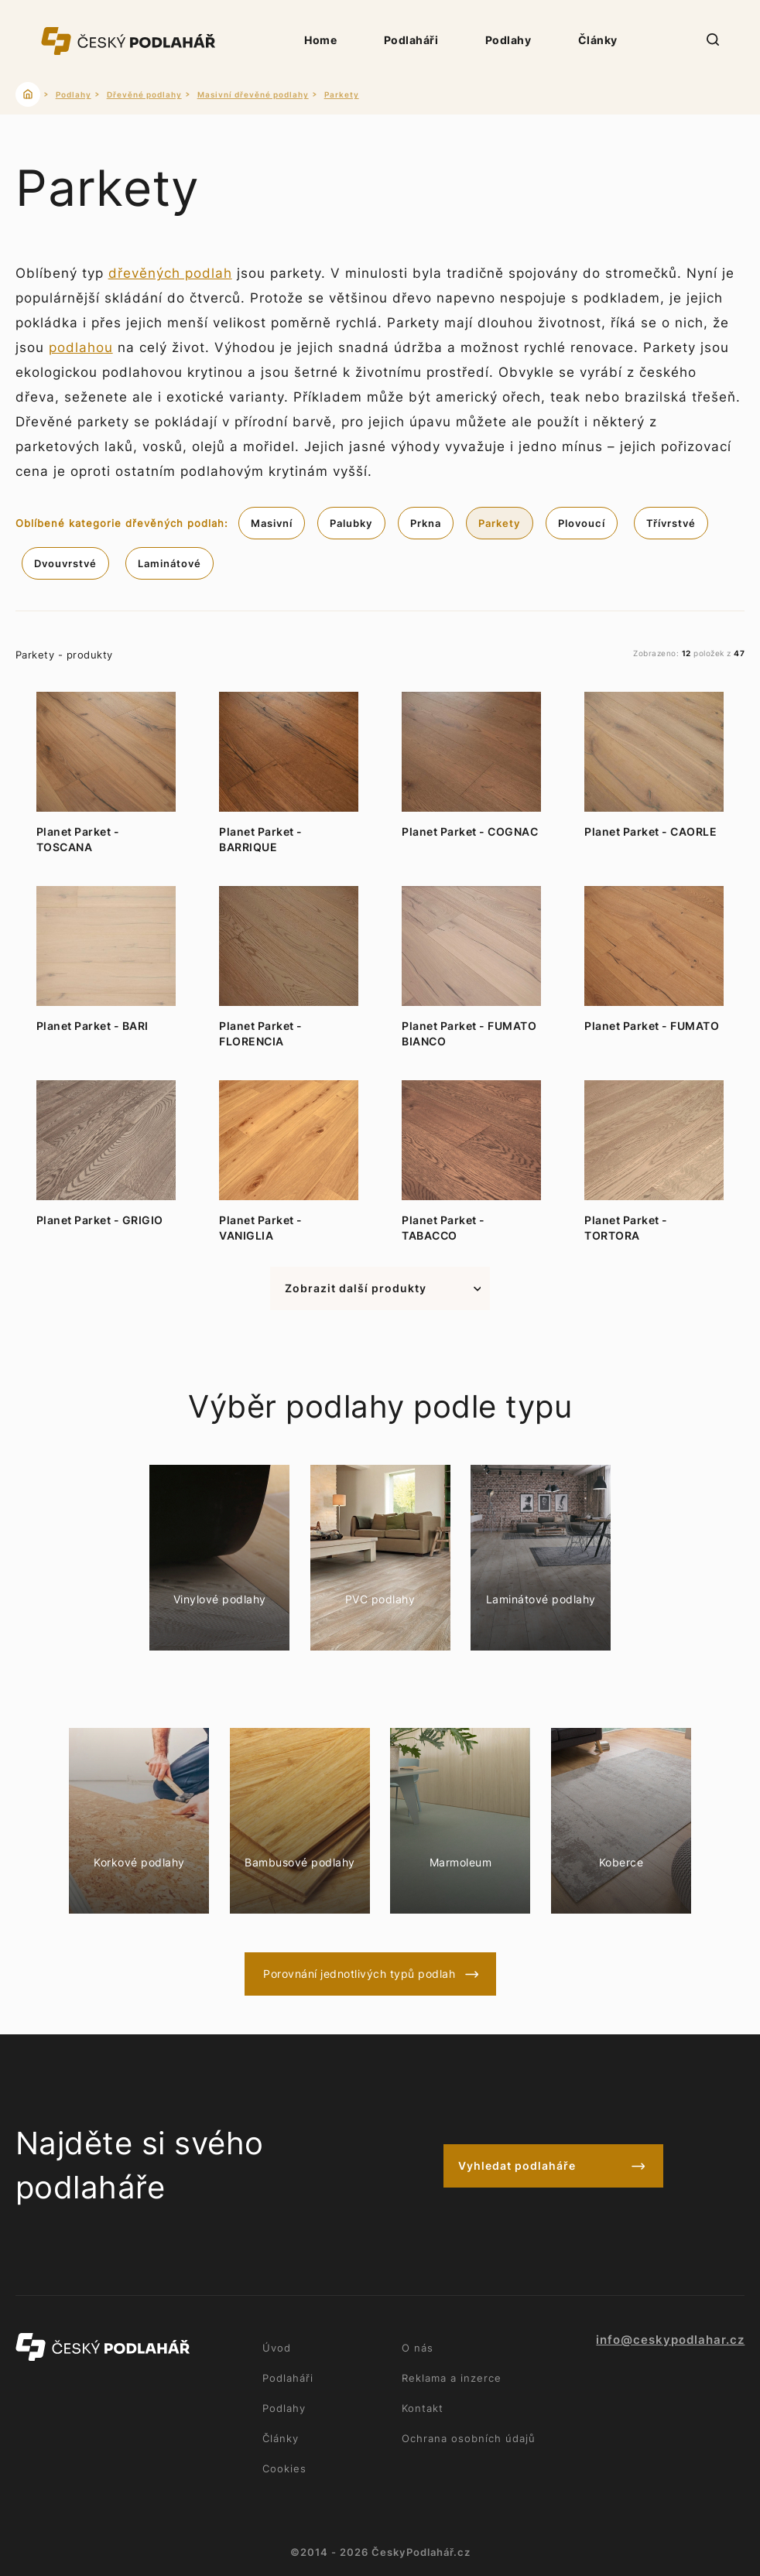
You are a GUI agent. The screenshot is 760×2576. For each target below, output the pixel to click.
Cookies (284, 2468)
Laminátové (169, 563)
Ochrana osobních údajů (469, 2438)
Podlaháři (411, 39)
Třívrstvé (671, 523)
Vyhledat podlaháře (517, 2165)
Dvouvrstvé (65, 563)
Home (320, 39)
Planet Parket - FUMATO (651, 1025)
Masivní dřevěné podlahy (253, 94)
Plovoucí (581, 523)
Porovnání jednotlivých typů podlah (359, 1973)
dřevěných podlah (170, 273)
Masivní (272, 523)
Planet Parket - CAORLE (650, 831)
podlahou (81, 347)
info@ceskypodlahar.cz (670, 2340)
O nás (417, 2348)
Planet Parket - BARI (92, 1025)
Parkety (341, 94)
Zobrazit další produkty (355, 1288)
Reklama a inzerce (452, 2378)
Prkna (425, 523)
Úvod (276, 2348)
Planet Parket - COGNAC (470, 831)
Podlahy (508, 39)
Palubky (351, 523)
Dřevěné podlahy (144, 94)
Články (598, 39)
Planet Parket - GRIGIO (99, 1219)
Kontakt (422, 2408)
